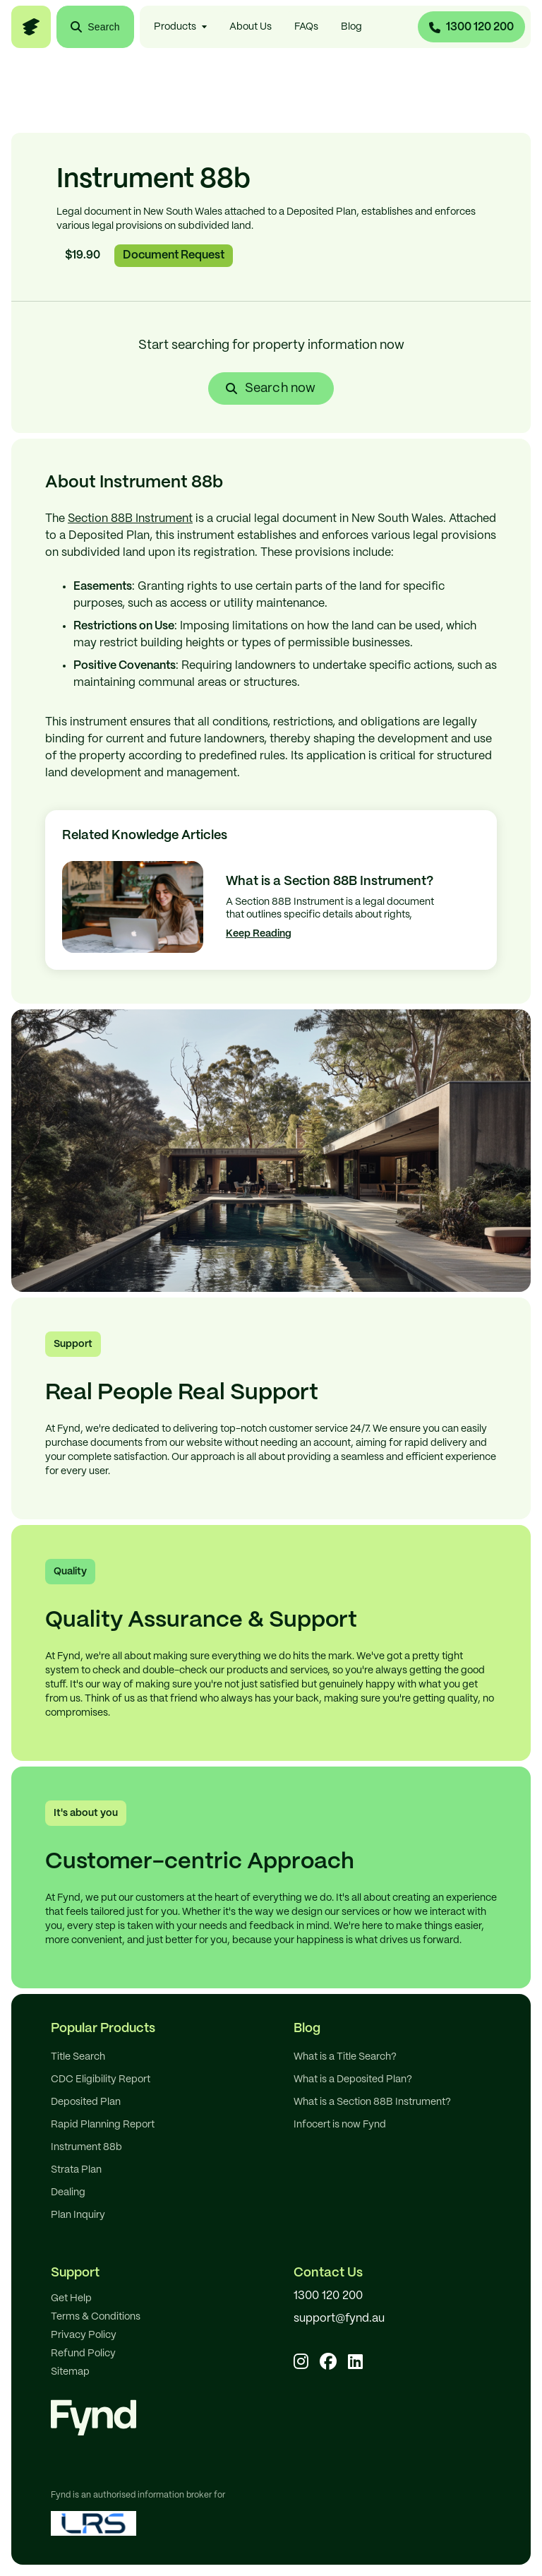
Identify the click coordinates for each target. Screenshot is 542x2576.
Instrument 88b (86, 2147)
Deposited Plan (86, 2102)
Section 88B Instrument (130, 519)
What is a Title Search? (345, 2057)
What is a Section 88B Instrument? (372, 2102)
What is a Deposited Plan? (353, 2079)
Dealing (68, 2192)
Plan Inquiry (78, 2215)
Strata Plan (76, 2170)
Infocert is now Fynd (340, 2125)
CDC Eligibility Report (100, 2079)
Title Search (78, 2057)
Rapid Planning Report (103, 2125)
